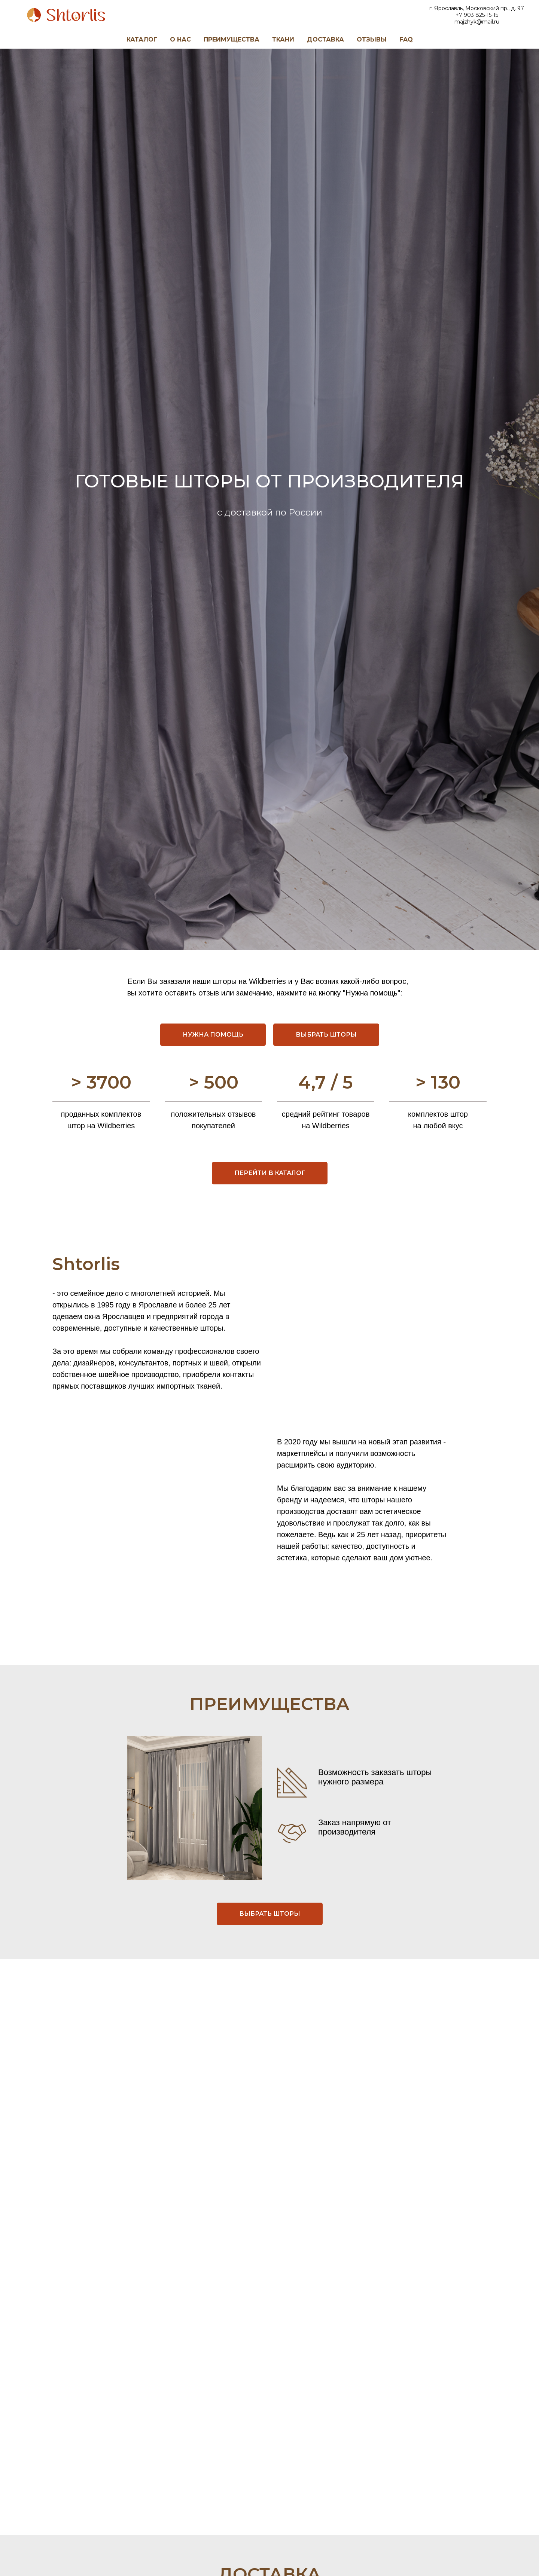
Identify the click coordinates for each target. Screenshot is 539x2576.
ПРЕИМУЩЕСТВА (231, 39)
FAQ (406, 39)
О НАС (180, 39)
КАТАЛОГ (142, 39)
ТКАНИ (283, 39)
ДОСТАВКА (325, 39)
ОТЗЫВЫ (372, 39)
